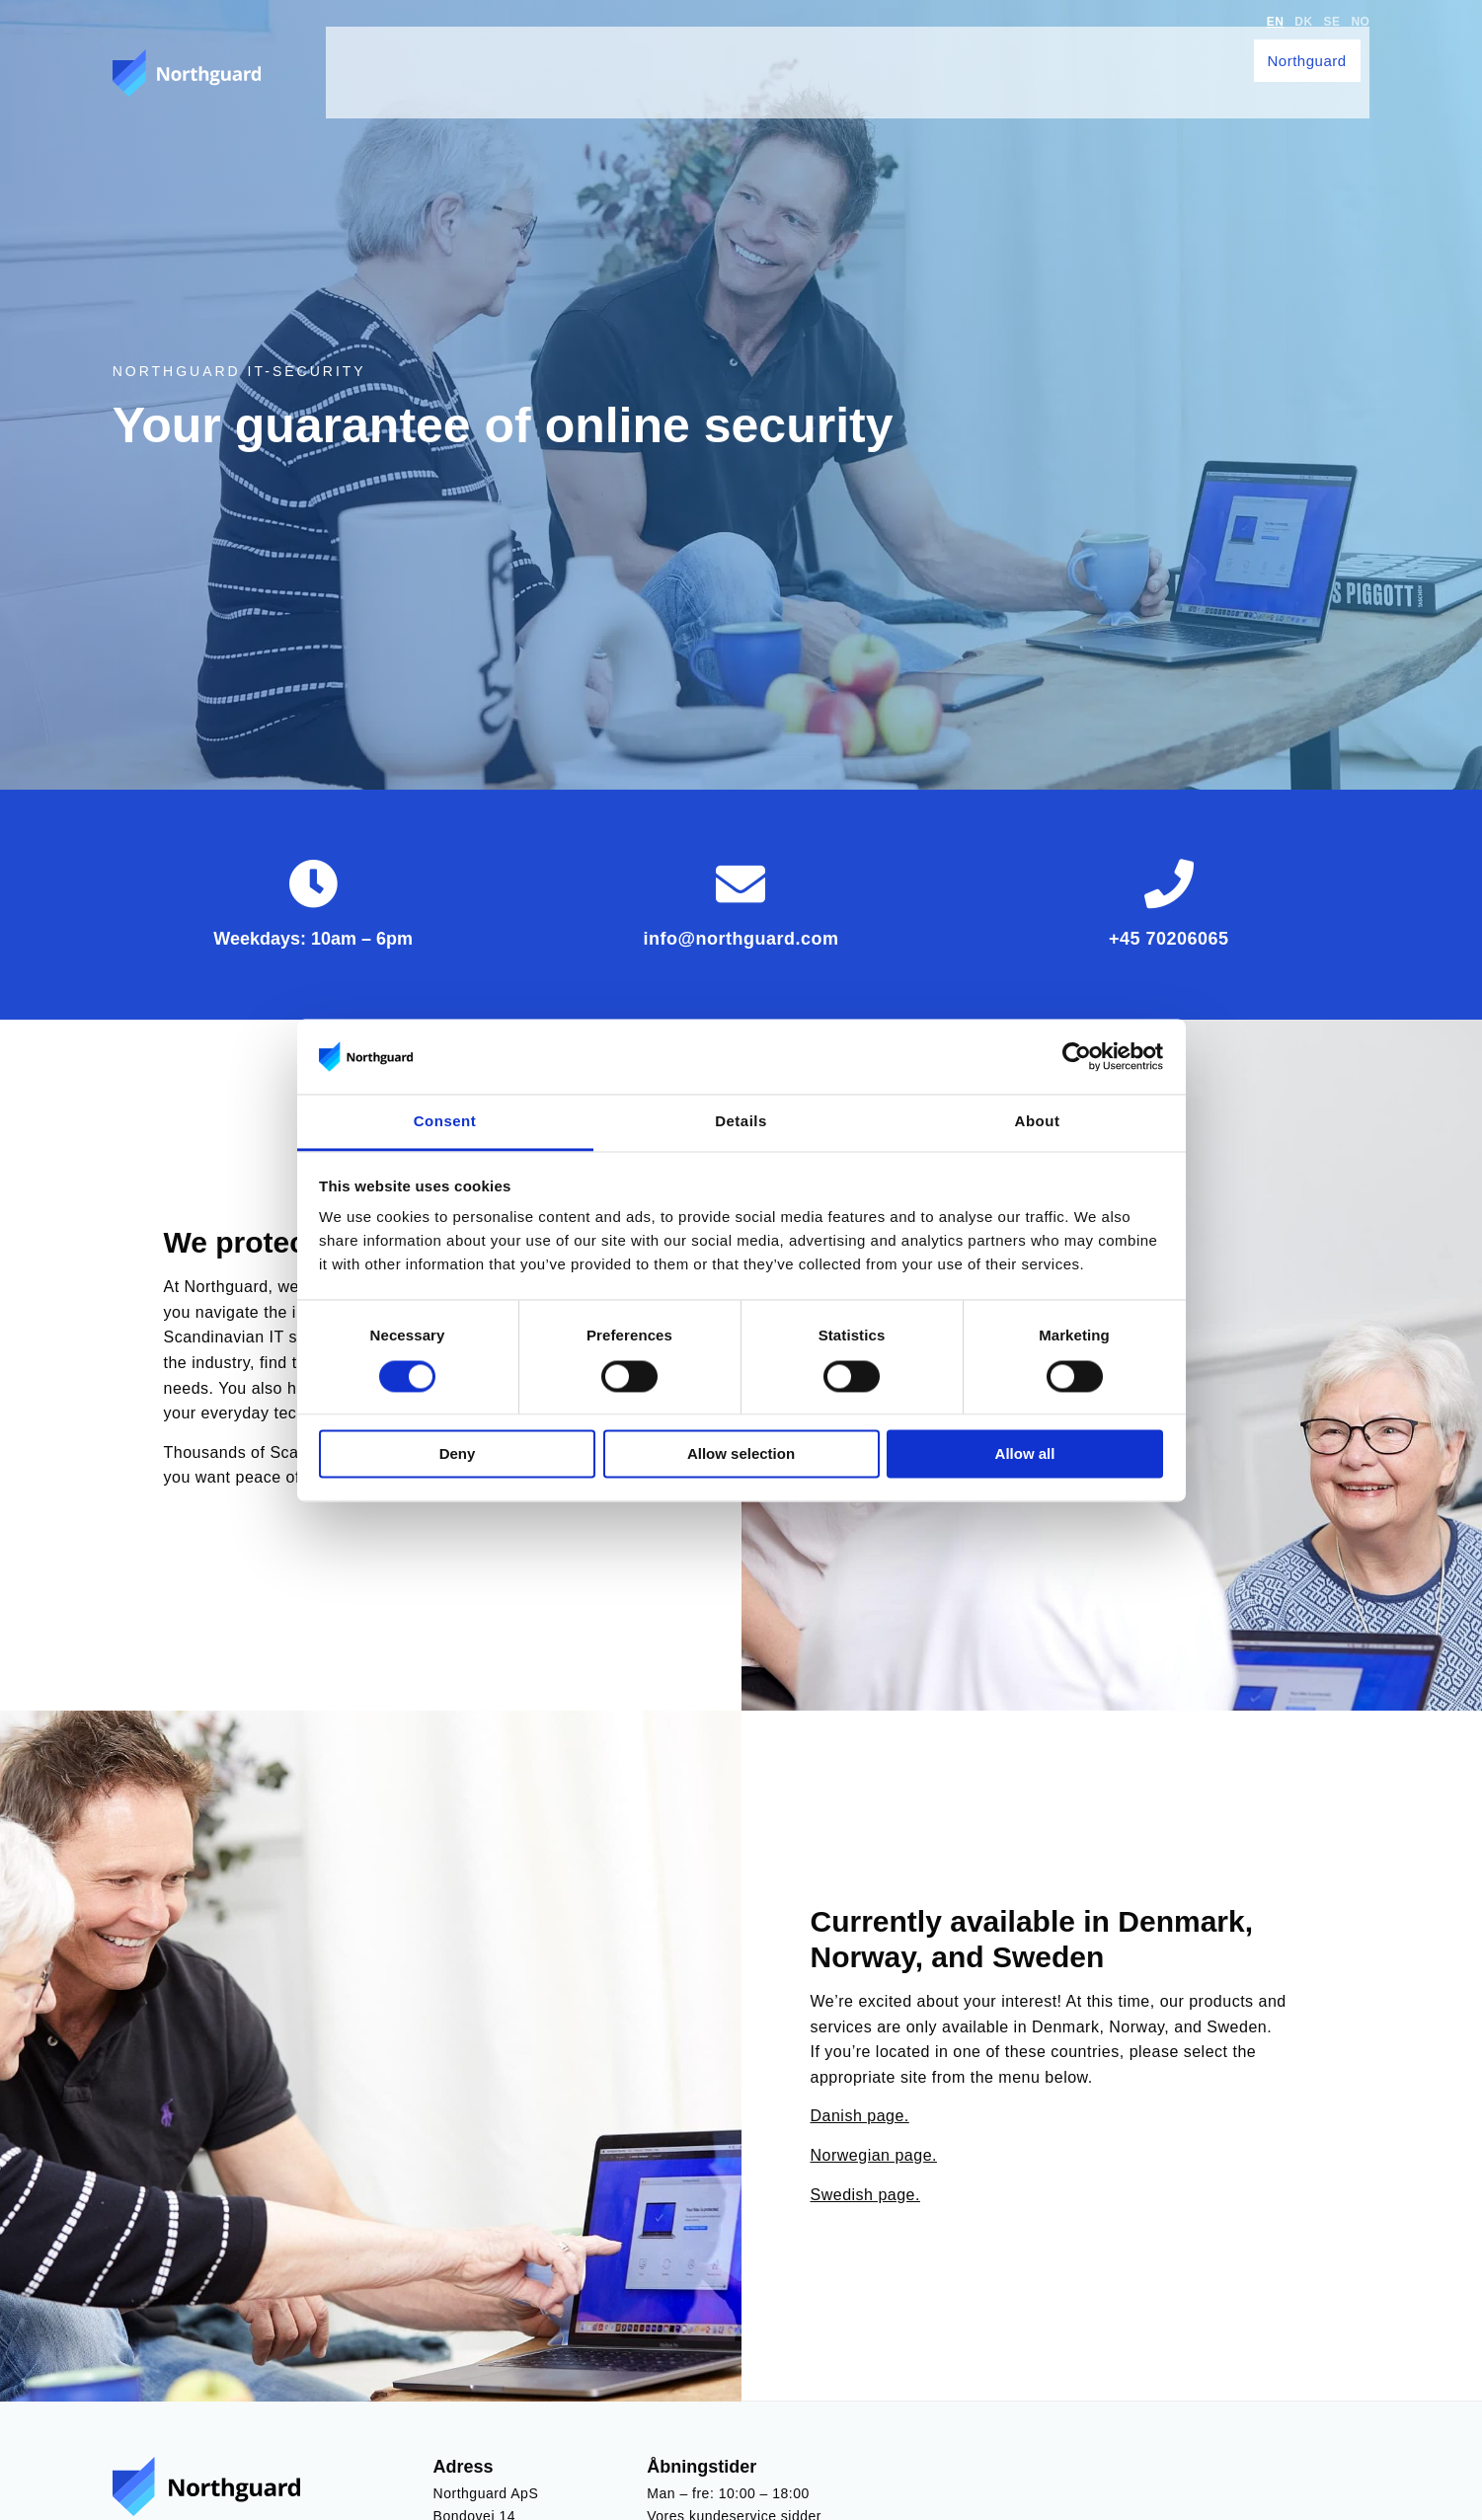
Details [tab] (741, 1121)
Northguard (1316, 50)
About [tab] (1037, 1121)
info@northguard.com (740, 939)
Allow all (1025, 1454)
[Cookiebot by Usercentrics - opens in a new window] (1076, 1056)
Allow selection (741, 1454)
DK (1303, 22)
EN (1276, 22)
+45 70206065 (1169, 939)
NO (1360, 22)
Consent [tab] (445, 1121)
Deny (457, 1454)
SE (1331, 22)
